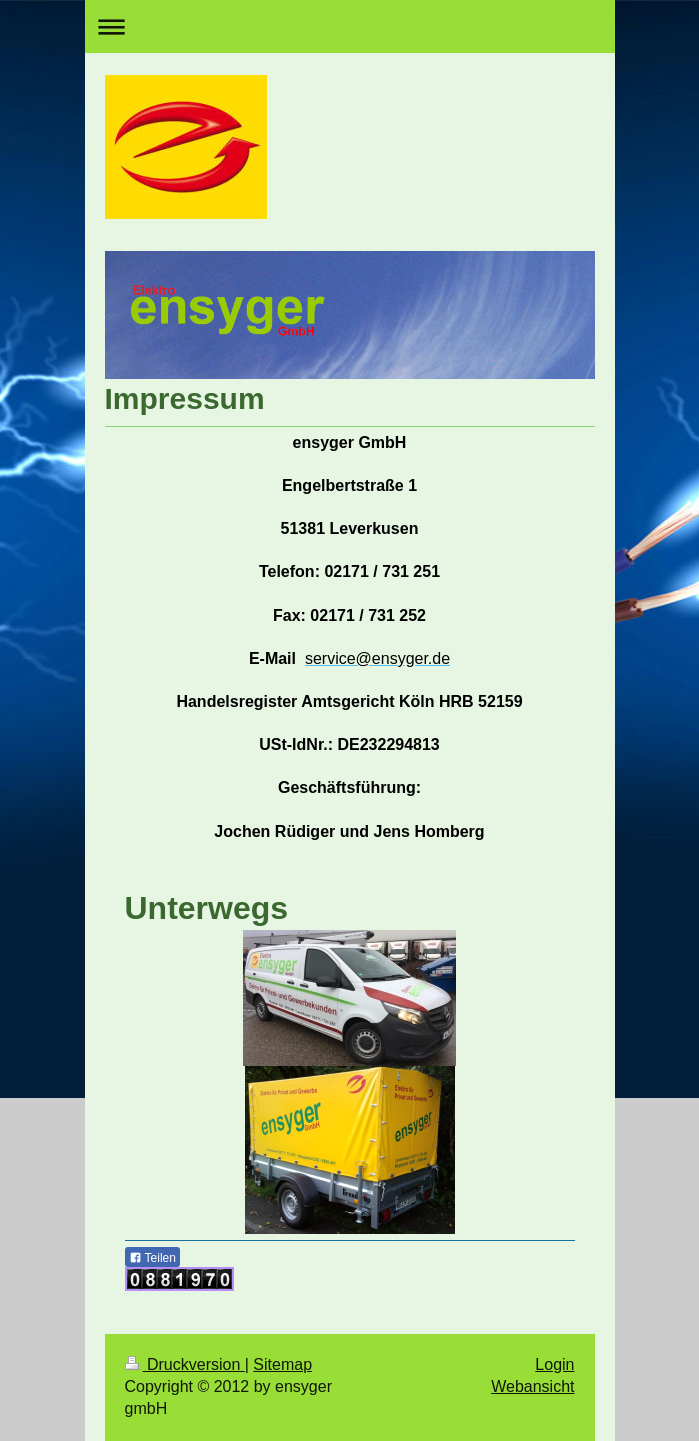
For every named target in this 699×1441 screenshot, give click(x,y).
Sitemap (282, 1364)
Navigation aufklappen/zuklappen (350, 26)
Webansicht (532, 1386)
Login (554, 1364)
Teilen (152, 1258)
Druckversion (185, 1364)
